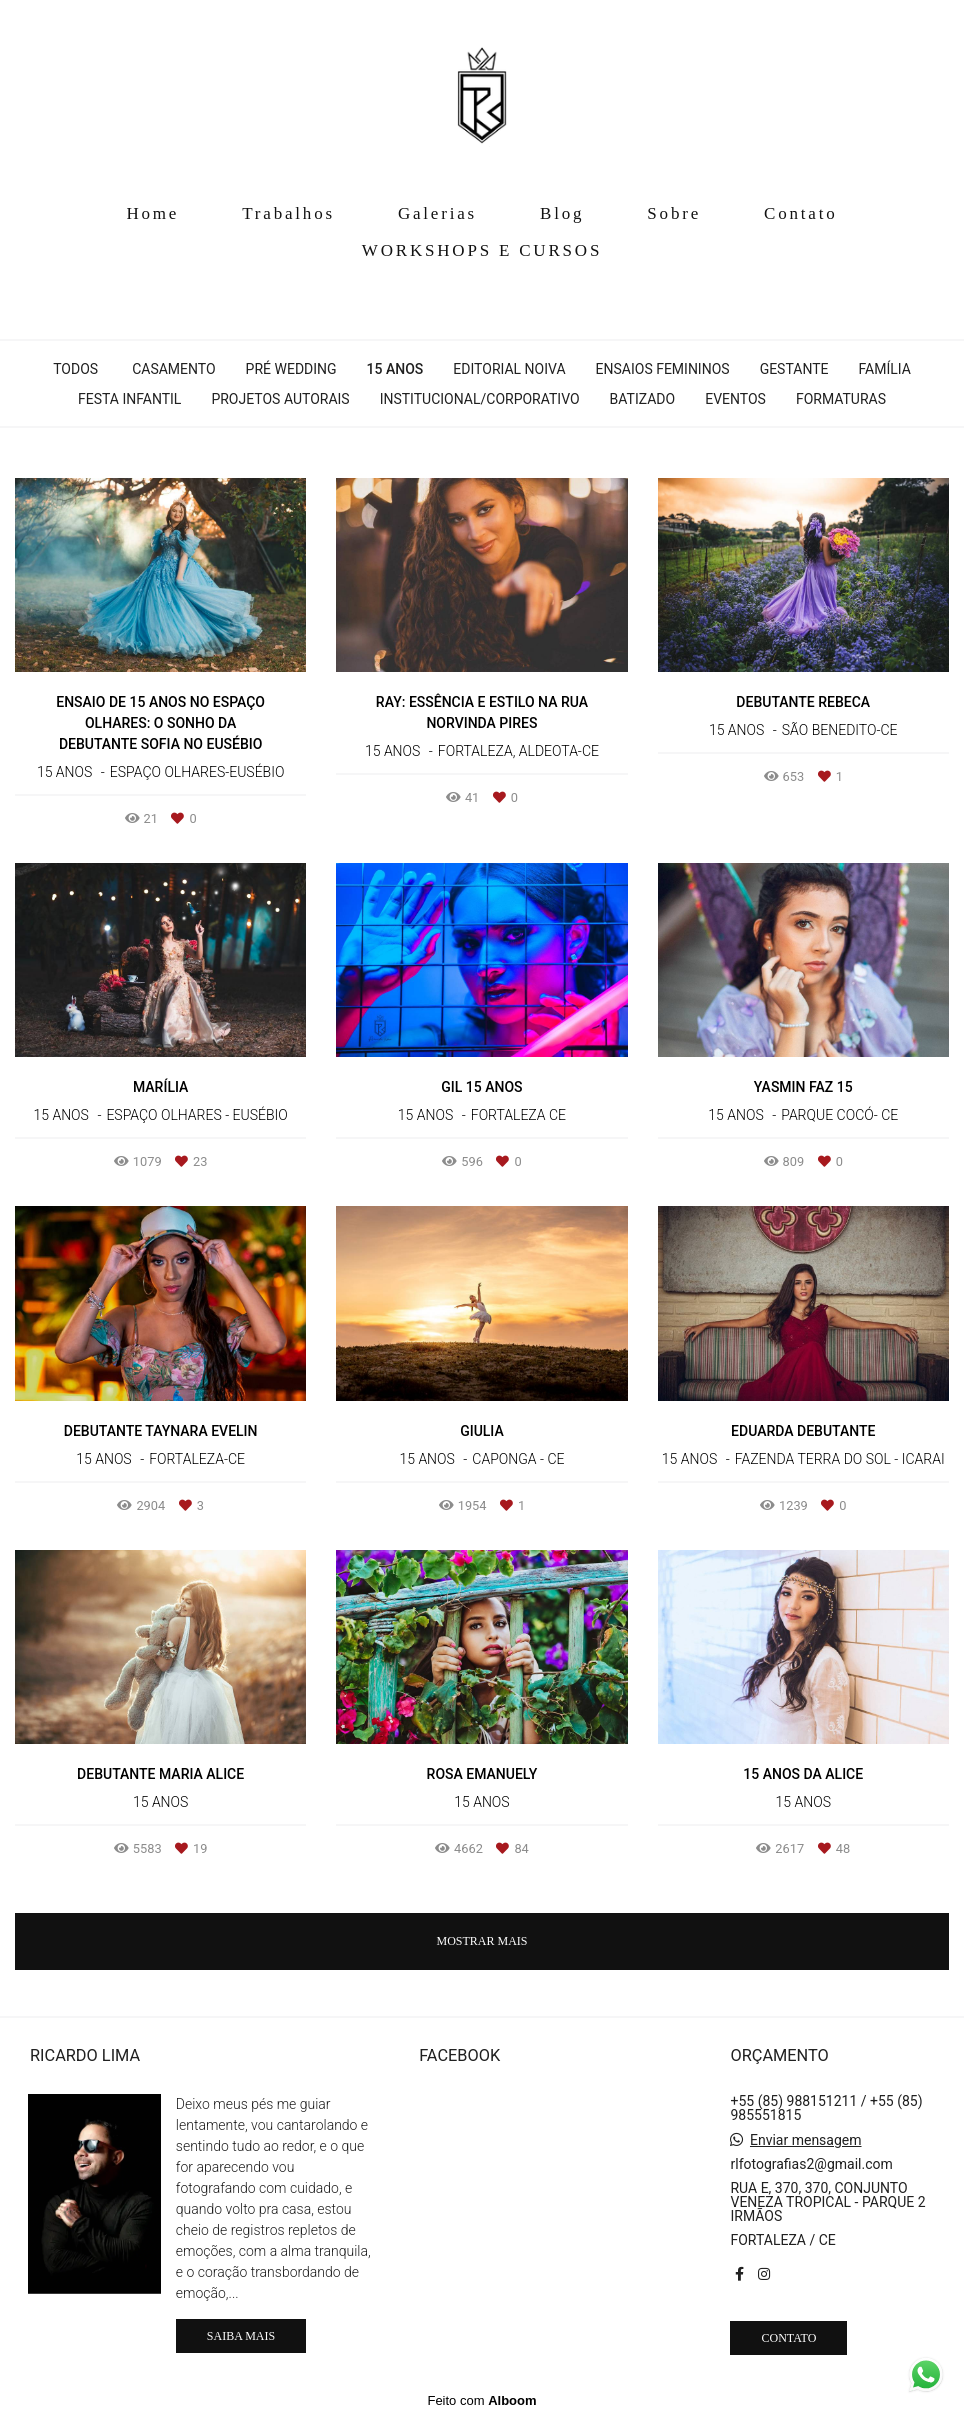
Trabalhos (288, 213)
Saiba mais (241, 2336)
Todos (75, 369)
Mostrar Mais (481, 1941)
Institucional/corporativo (480, 399)
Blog (562, 213)
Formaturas (841, 399)
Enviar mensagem (806, 2140)
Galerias (437, 213)
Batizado (643, 399)
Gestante (794, 369)
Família (884, 369)
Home (152, 213)
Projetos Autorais (280, 399)
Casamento (173, 369)
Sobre (674, 213)
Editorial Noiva (509, 369)
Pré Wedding (291, 369)
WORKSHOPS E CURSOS (482, 250)
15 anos (395, 369)
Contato (800, 213)
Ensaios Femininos (663, 369)
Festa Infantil (129, 399)
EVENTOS (735, 399)
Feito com (481, 2400)
